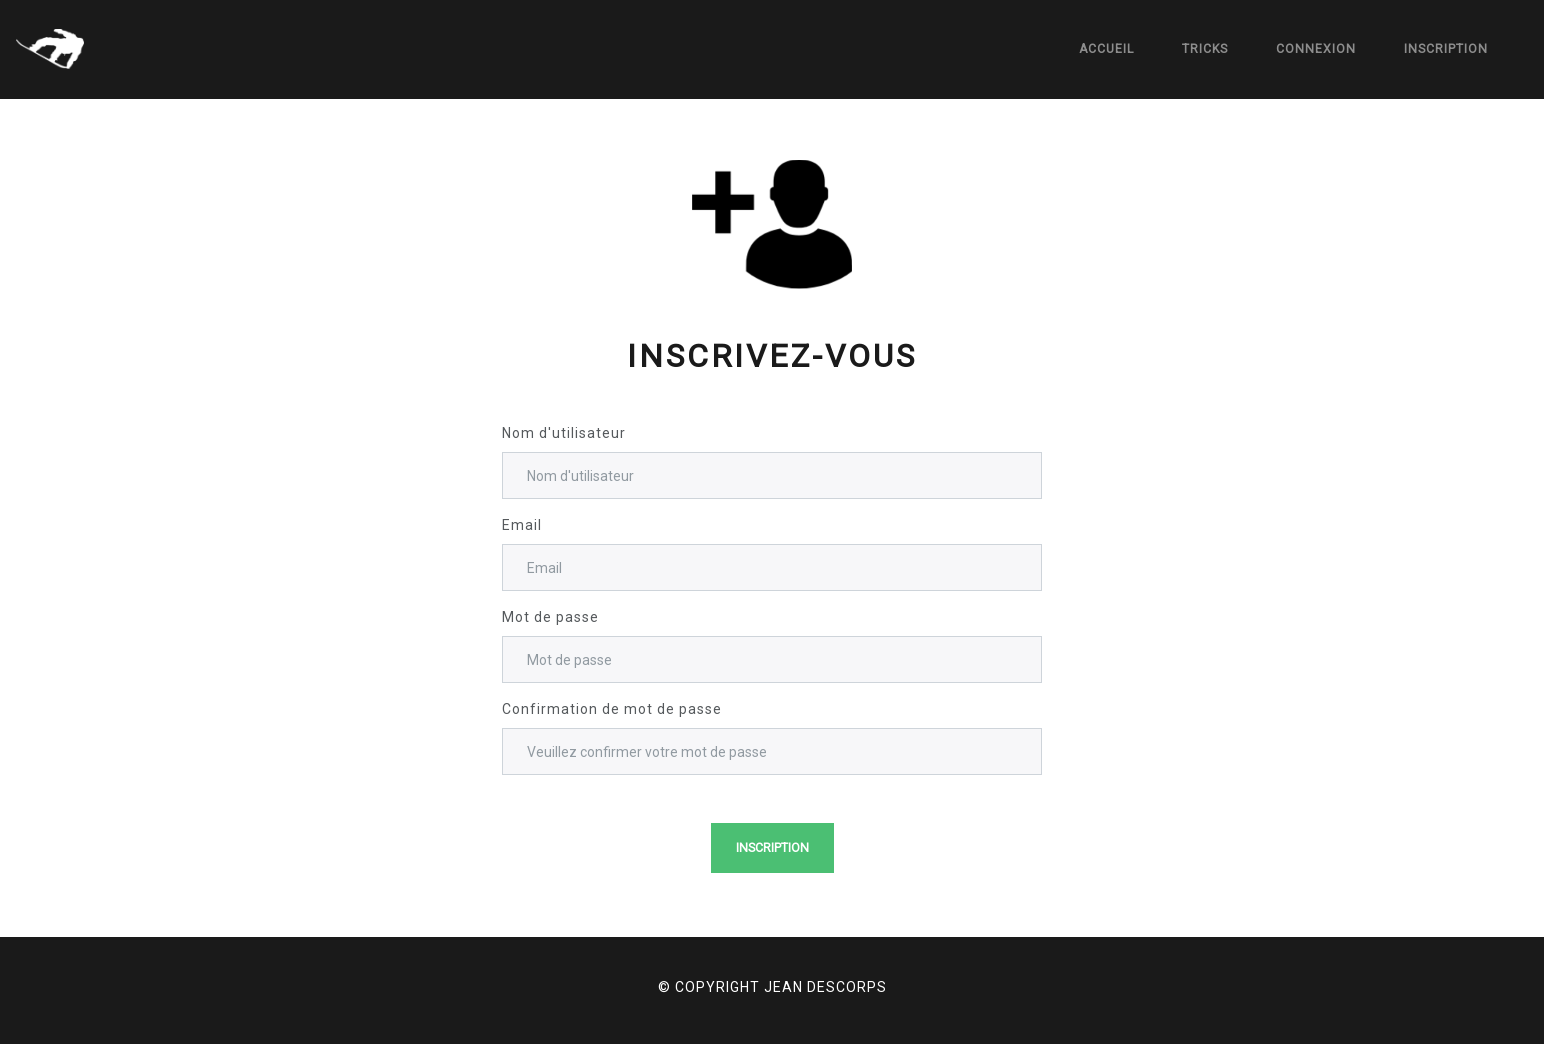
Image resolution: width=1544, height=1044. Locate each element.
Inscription (1446, 49)
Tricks (1205, 49)
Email (522, 525)
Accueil (1106, 49)
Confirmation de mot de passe (612, 709)
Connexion (1316, 49)
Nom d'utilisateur (564, 433)
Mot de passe (550, 617)
